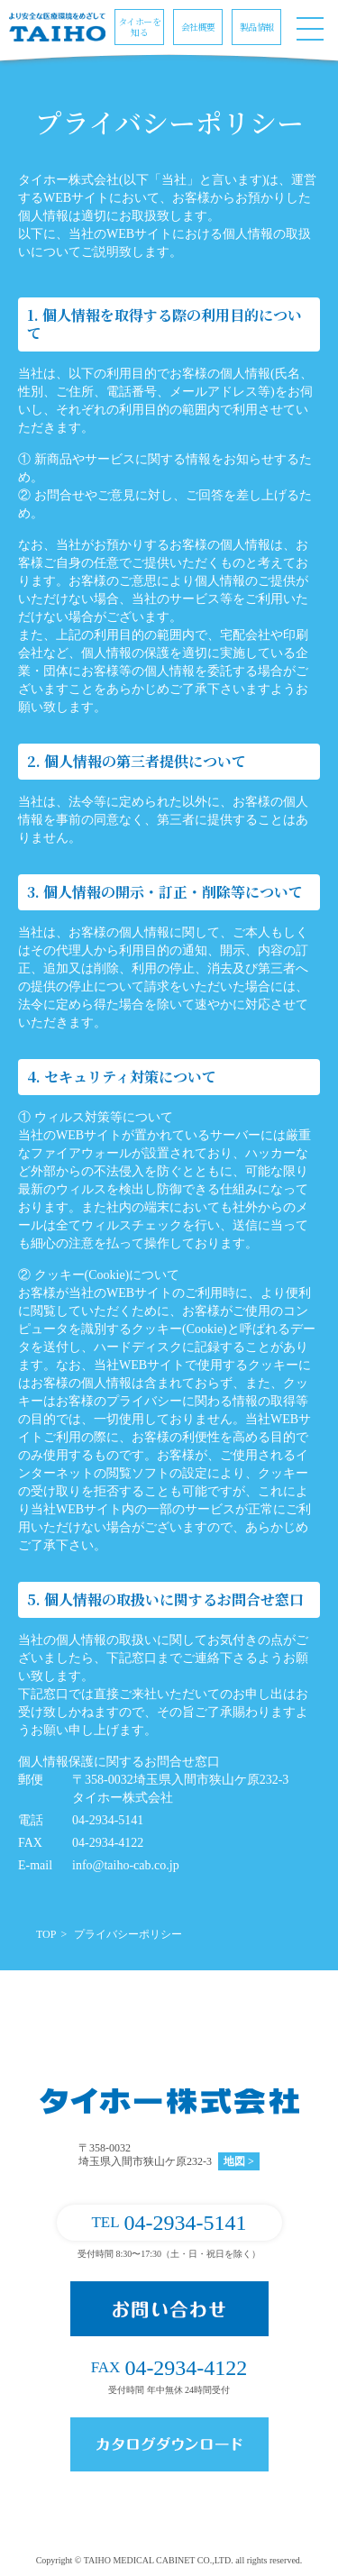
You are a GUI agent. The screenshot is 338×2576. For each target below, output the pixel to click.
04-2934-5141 (168, 2222)
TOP (46, 1934)
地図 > (239, 2161)
